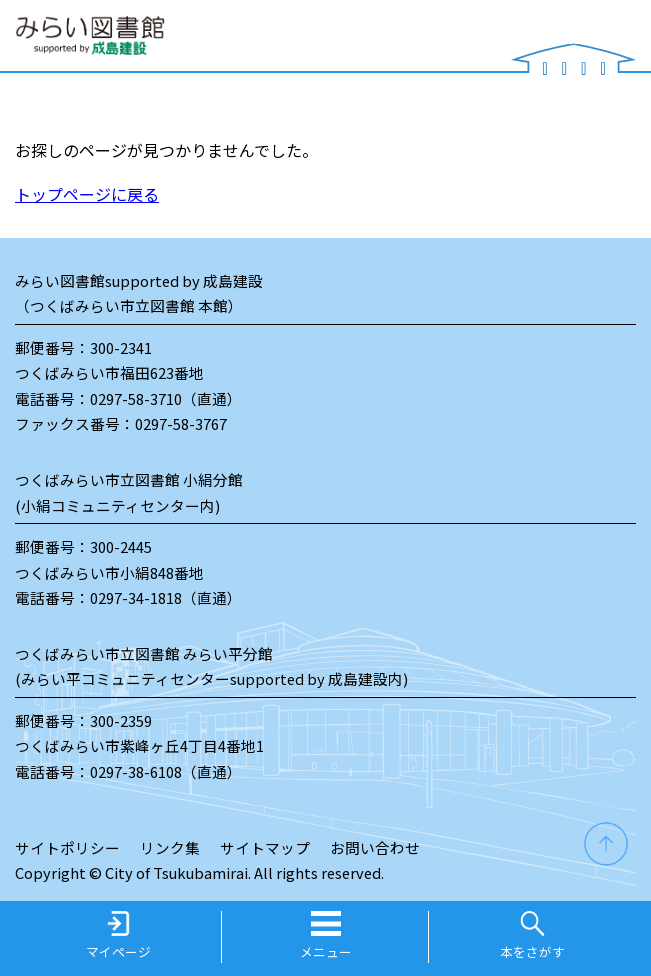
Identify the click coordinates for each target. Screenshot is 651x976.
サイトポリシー (67, 847)
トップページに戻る (87, 194)
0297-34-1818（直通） (166, 597)
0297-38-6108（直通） (166, 771)
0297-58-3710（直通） (166, 398)
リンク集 (170, 847)
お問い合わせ (375, 847)
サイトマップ (265, 847)
